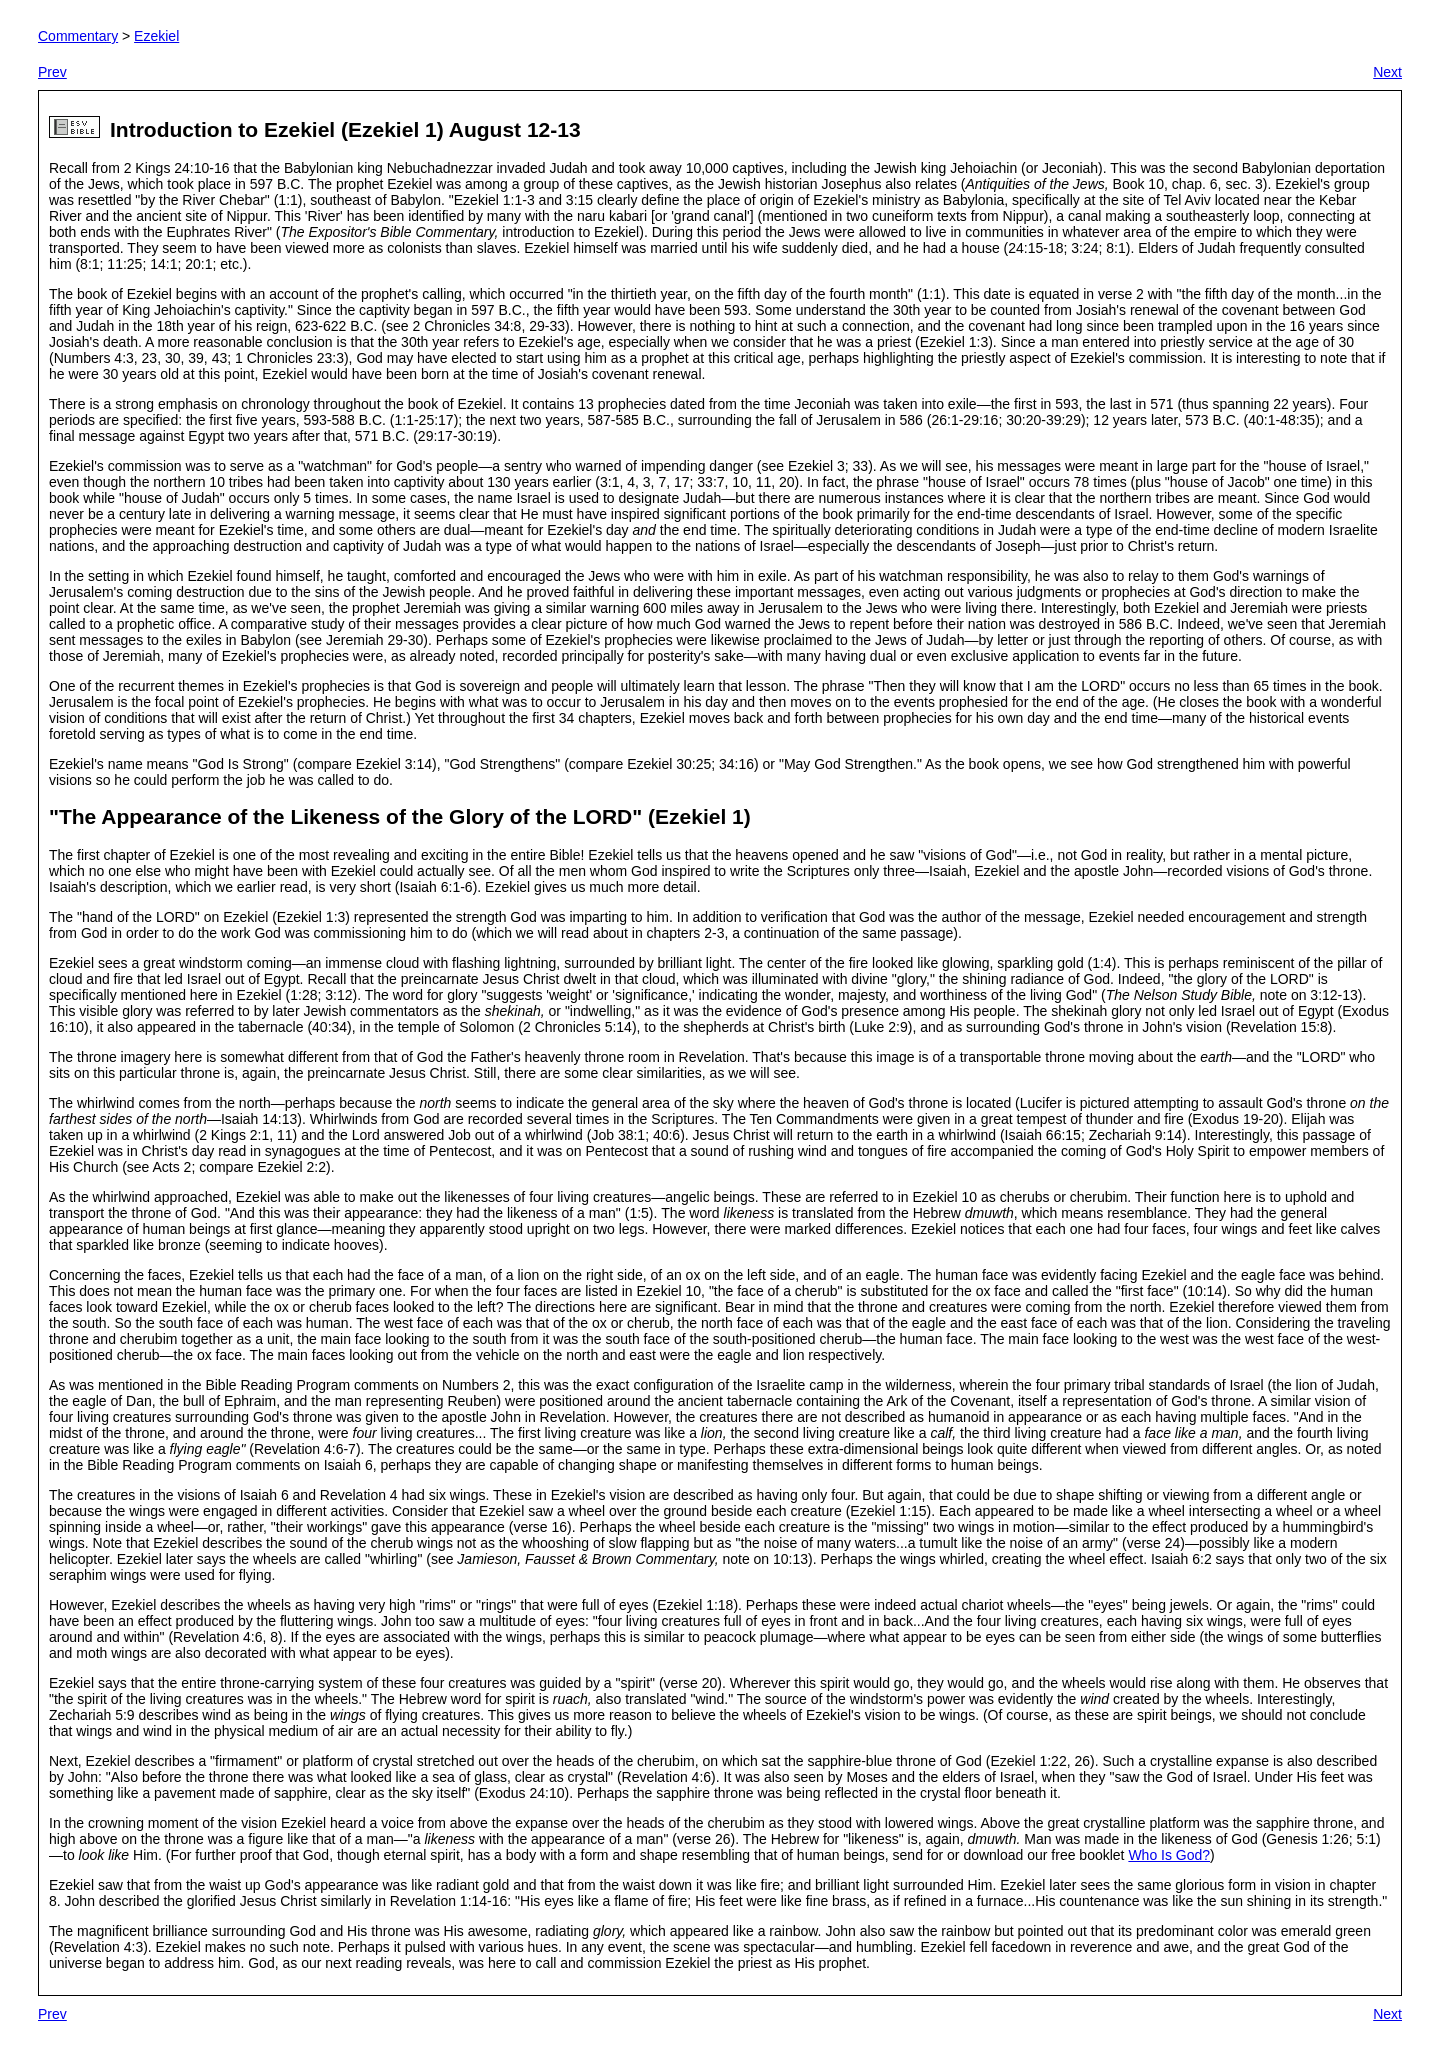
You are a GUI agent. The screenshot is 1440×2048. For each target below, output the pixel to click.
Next (1387, 72)
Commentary (78, 36)
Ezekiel (156, 36)
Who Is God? (1169, 1855)
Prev (52, 72)
